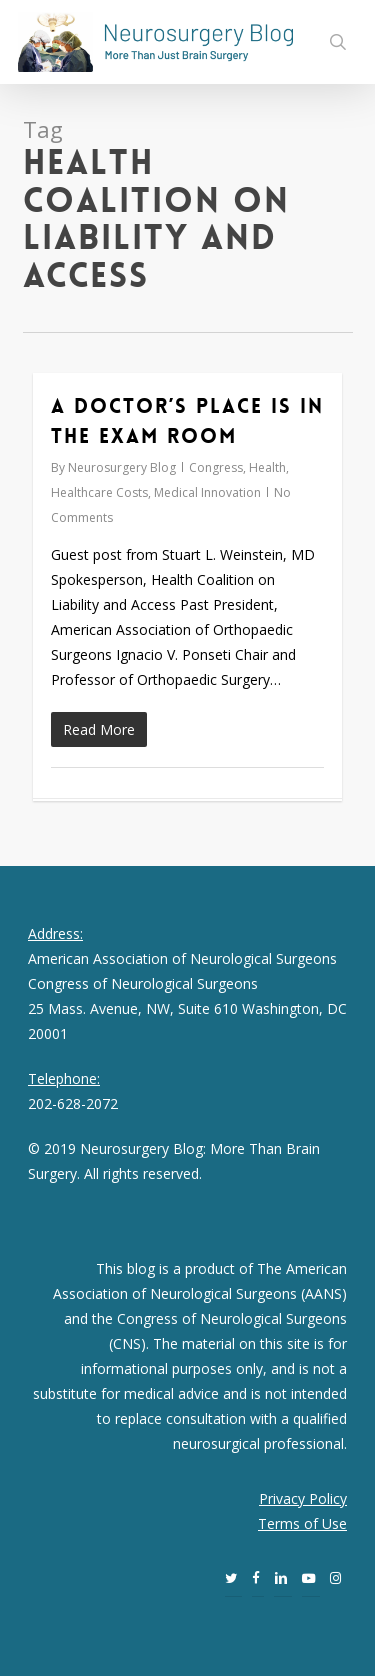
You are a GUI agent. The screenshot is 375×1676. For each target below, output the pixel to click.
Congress (216, 467)
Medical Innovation (207, 492)
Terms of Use (302, 1523)
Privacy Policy (303, 1498)
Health (267, 467)
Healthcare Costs (99, 492)
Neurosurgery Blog (122, 467)
